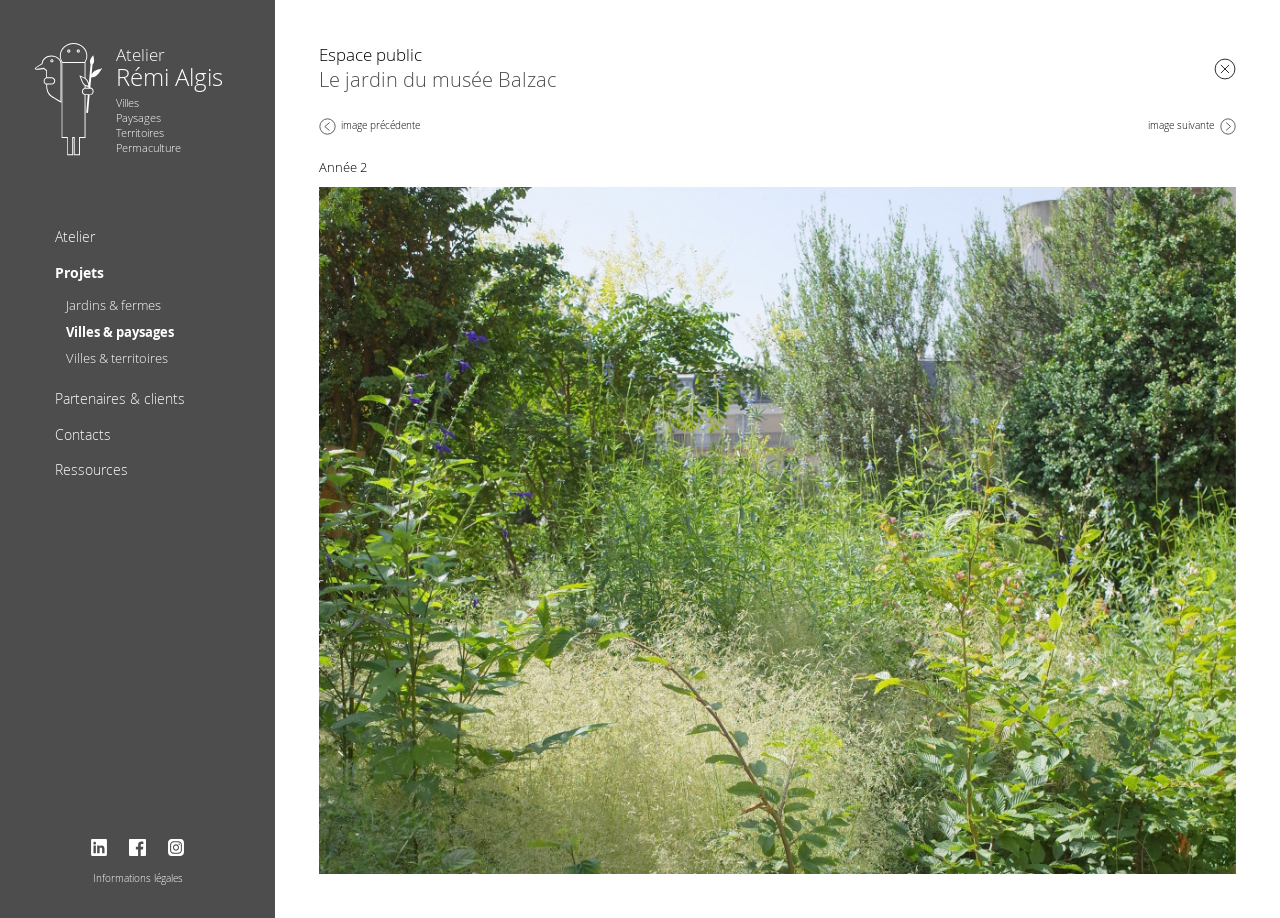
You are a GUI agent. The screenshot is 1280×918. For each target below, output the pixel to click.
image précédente (380, 125)
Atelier (75, 236)
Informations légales (138, 878)
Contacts (83, 434)
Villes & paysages (120, 332)
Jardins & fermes (113, 305)
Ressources (91, 469)
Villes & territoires (117, 358)
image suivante (1181, 125)
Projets (79, 272)
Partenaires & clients (120, 398)
